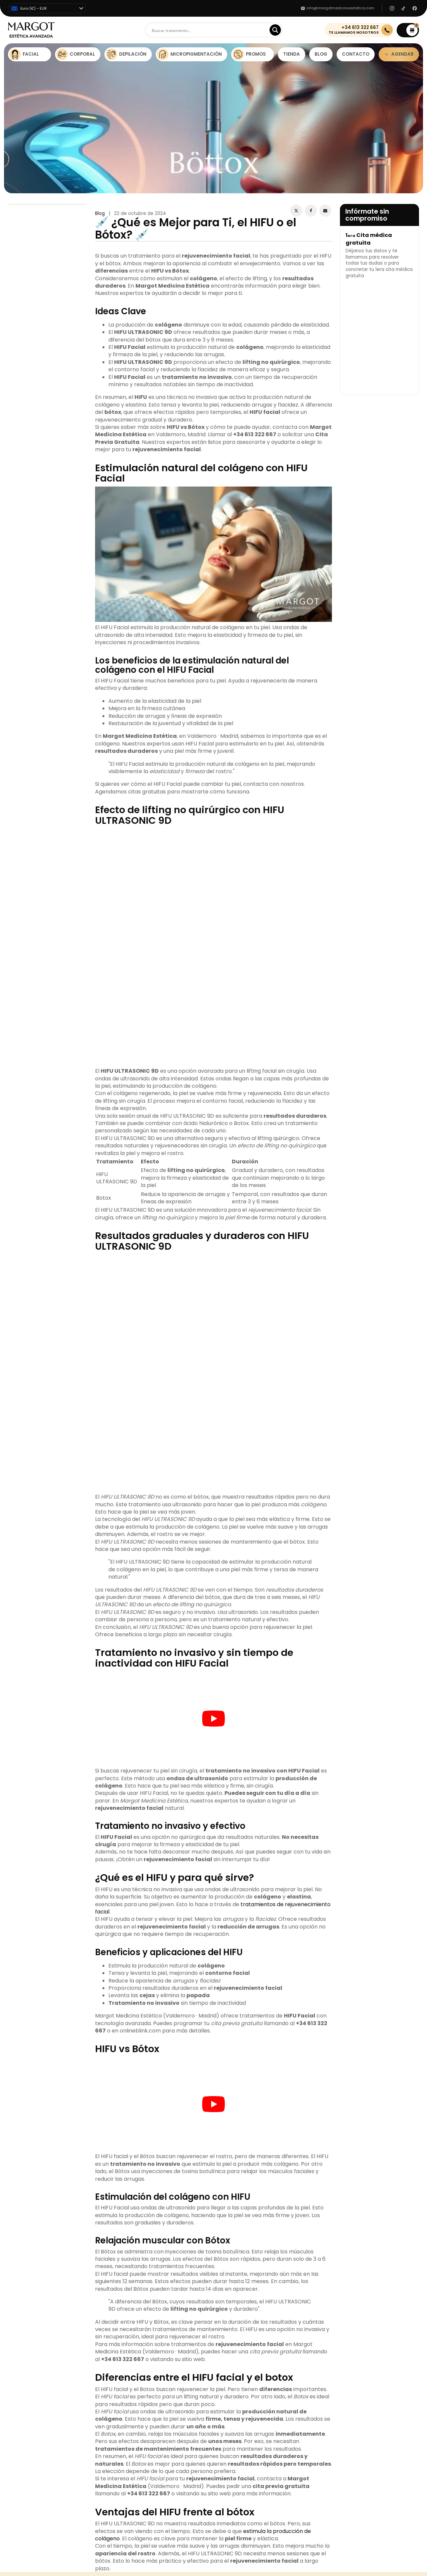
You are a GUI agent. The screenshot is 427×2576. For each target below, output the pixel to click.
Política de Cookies (132, 2232)
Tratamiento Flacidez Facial (245, 2237)
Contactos (123, 2224)
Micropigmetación (28, 2241)
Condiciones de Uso (133, 2241)
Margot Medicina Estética (136, 2113)
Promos (16, 2250)
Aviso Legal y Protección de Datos (149, 2250)
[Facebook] (311, 211)
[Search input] (210, 30)
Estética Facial (24, 2215)
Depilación (20, 2232)
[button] (408, 30)
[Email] (325, 211)
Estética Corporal (28, 2224)
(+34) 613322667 (334, 2220)
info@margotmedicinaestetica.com (356, 2229)
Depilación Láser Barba (239, 2246)
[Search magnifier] (275, 30)
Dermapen (226, 2219)
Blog (100, 213)
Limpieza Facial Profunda (242, 2228)
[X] (296, 211)
